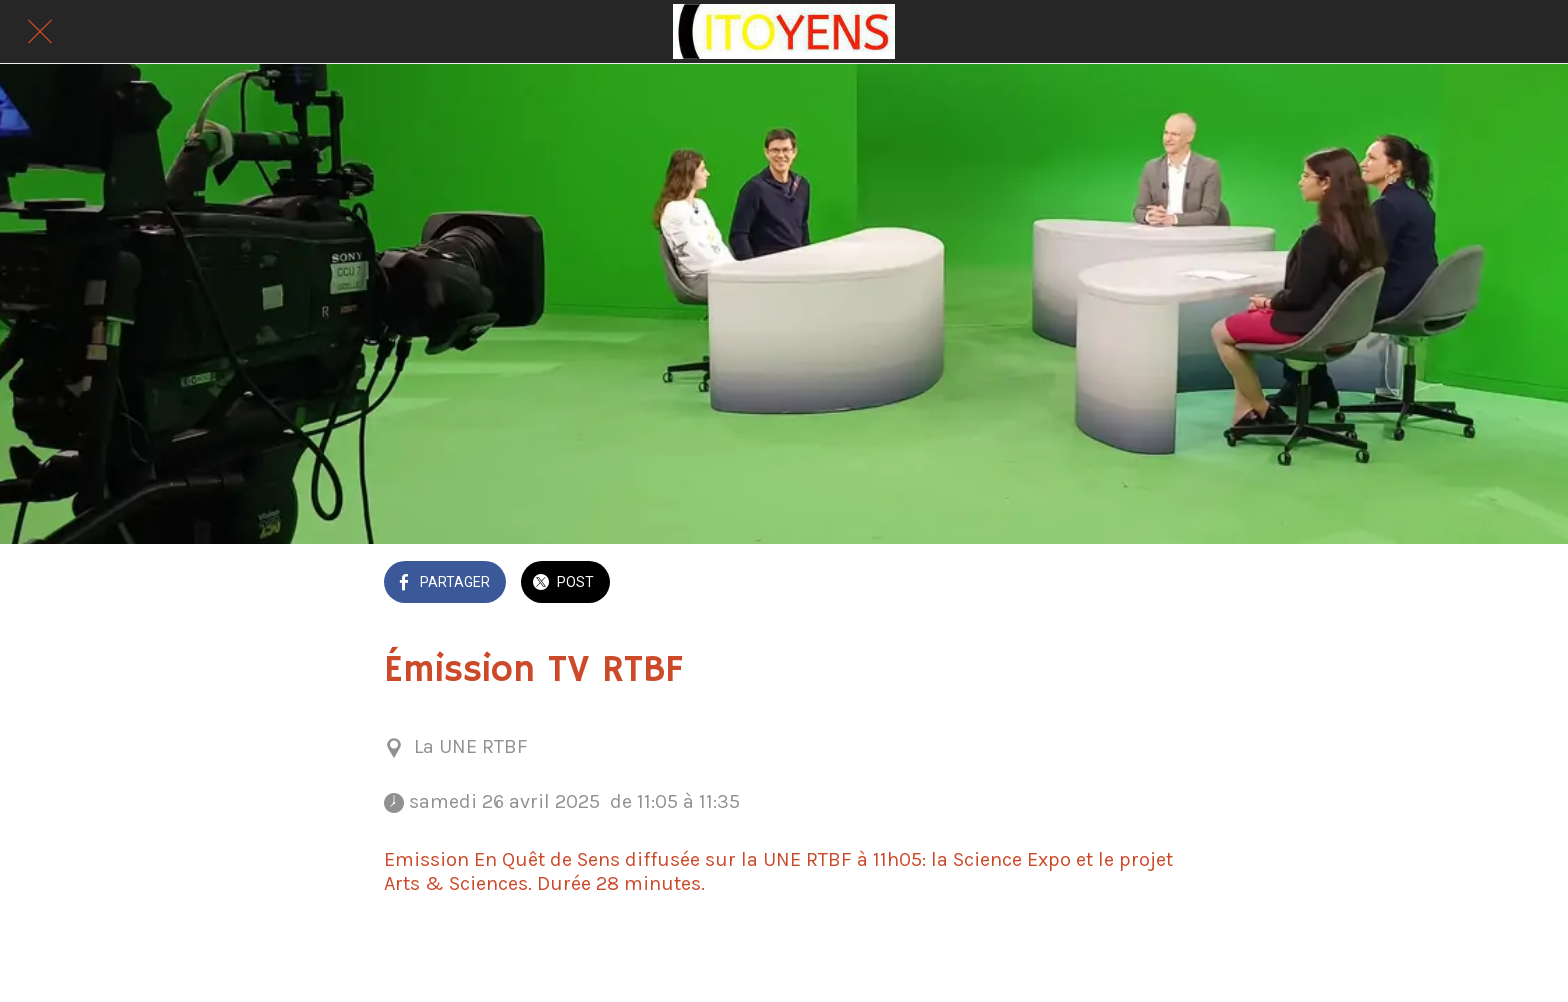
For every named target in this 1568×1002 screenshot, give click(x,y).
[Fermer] (40, 32)
